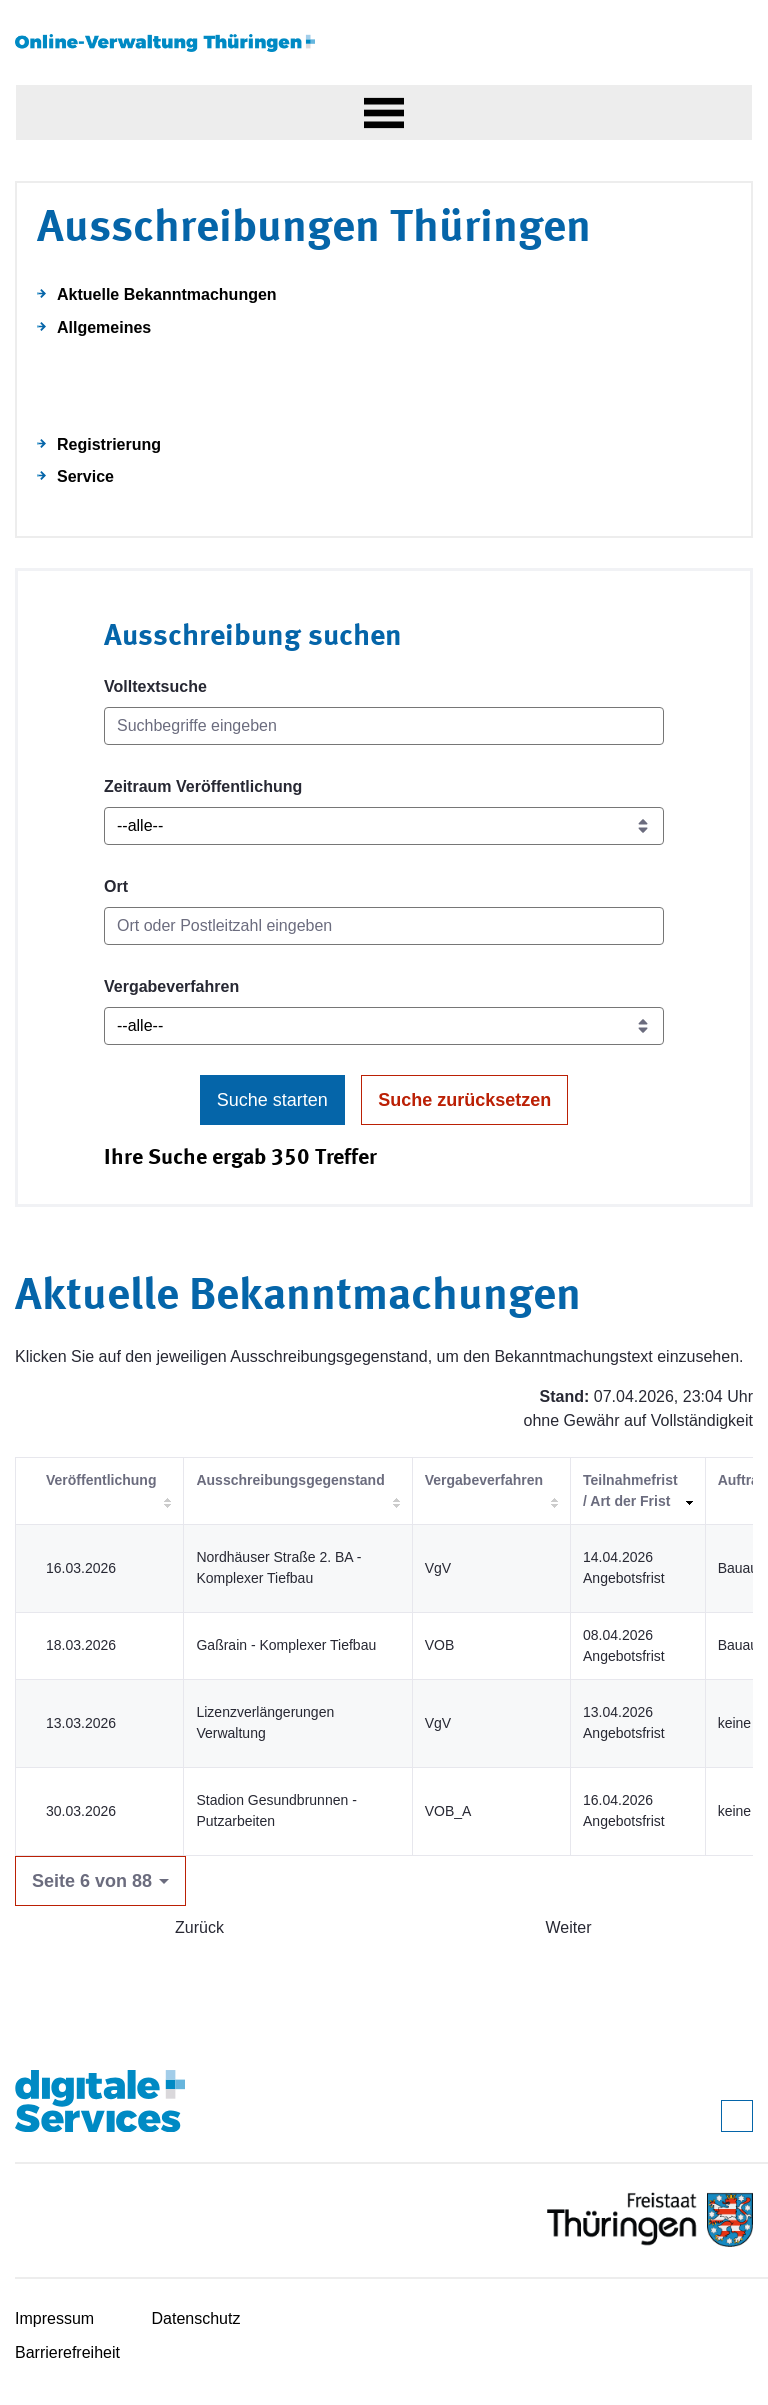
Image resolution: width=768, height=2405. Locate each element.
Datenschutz (196, 2318)
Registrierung (109, 444)
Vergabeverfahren (171, 986)
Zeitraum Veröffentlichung (203, 786)
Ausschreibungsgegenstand (290, 1480)
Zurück (199, 1927)
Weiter (569, 1927)
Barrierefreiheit (67, 2352)
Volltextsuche (155, 686)
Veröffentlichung (101, 1480)
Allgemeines (104, 327)
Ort (116, 886)
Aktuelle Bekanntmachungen (167, 294)
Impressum (54, 2318)
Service (85, 476)
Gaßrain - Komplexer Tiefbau (286, 1645)
